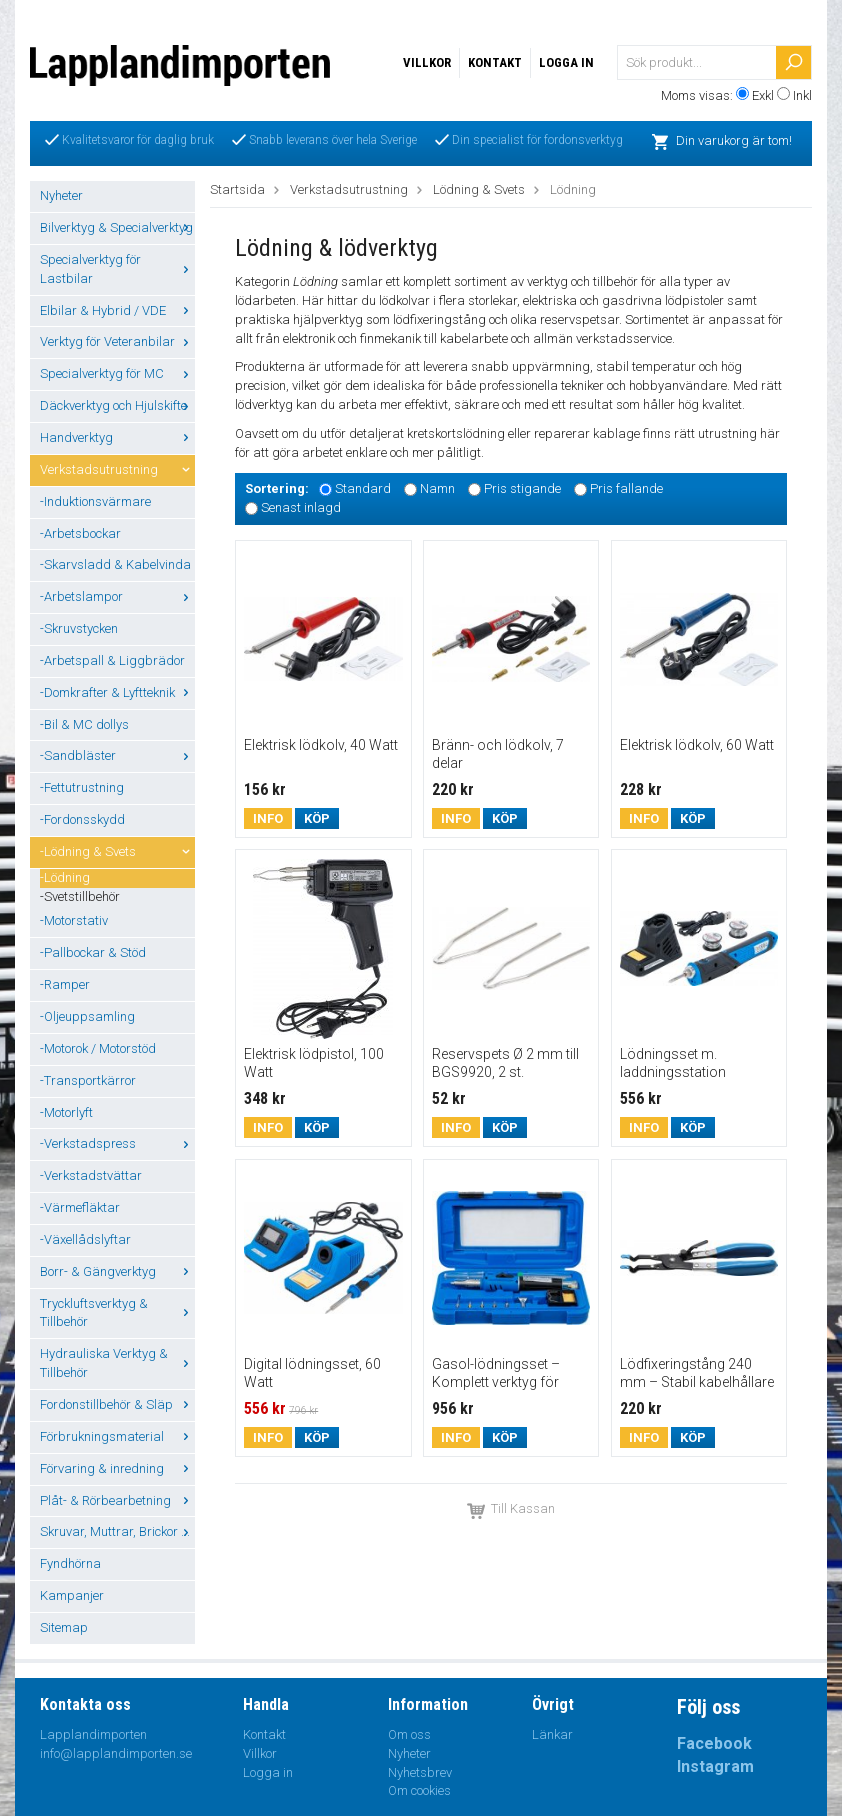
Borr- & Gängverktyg (117, 1271)
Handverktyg (117, 437)
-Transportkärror (88, 1080)
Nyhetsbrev (420, 1772)
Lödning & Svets (479, 189)
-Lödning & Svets (117, 851)
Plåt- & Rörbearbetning (117, 1500)
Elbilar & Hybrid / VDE (117, 310)
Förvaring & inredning (117, 1468)
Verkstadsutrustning (117, 469)
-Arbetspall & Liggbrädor (112, 660)
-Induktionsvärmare (95, 501)
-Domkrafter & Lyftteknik (117, 692)
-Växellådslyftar (85, 1239)
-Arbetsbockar (80, 533)
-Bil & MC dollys (84, 724)
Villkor (427, 62)
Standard (363, 488)
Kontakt (495, 62)
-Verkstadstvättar (91, 1175)
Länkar (552, 1734)
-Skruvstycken (79, 628)
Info (268, 818)
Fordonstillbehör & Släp (117, 1404)
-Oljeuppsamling (87, 1016)
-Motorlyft (66, 1112)
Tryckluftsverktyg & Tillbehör (117, 1313)
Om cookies (419, 1790)
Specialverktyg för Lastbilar (117, 269)
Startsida (237, 189)
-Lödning (65, 877)
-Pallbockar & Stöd (93, 952)
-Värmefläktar (80, 1207)
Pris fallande (626, 488)
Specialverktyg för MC (117, 373)
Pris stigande (522, 488)
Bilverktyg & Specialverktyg (117, 227)
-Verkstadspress (117, 1143)
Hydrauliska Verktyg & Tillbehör (117, 1363)
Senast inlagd (301, 507)
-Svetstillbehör (80, 896)
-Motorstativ (74, 920)
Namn (437, 488)
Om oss (409, 1734)
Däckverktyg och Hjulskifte (117, 405)
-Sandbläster (117, 755)
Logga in (566, 62)
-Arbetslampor (117, 596)
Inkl (802, 95)
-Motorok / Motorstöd (98, 1048)
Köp (317, 818)
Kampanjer (72, 1595)
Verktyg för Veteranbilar (117, 341)
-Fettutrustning (82, 787)
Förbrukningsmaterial (117, 1436)
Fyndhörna (70, 1563)
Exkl (763, 95)
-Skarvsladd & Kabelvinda (115, 564)
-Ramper (65, 984)
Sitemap (64, 1627)
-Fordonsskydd (82, 819)
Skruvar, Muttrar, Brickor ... (117, 1531)
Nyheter (61, 195)
